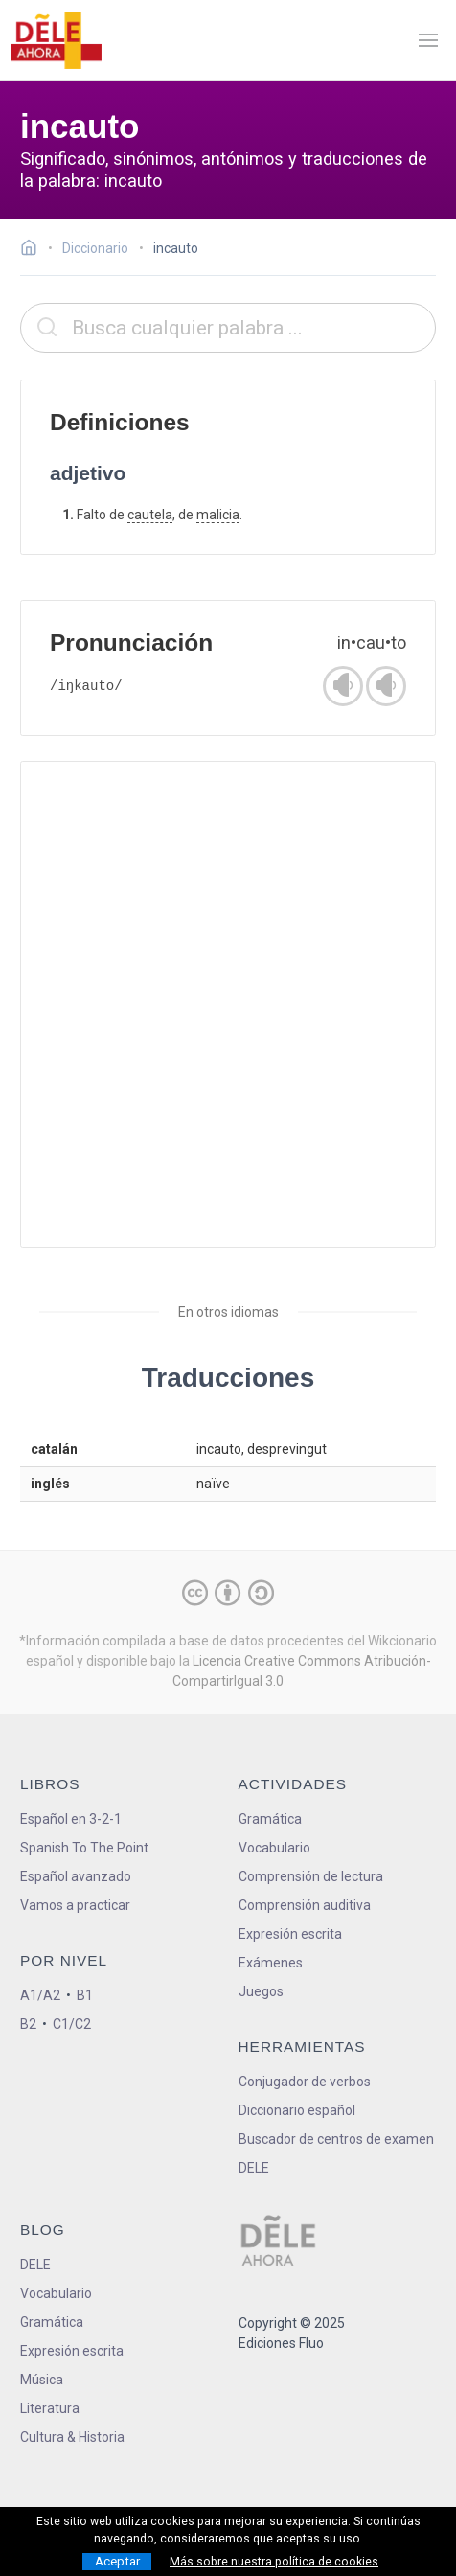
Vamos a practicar (75, 1905)
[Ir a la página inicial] (34, 250)
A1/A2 (40, 1995)
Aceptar (117, 2561)
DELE (35, 2264)
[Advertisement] (228, 1004)
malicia (217, 514)
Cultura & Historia (72, 2437)
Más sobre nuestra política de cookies (274, 2561)
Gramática (270, 1819)
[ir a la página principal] (55, 40)
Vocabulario (274, 1847)
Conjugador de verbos (305, 2081)
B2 (28, 2024)
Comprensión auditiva (305, 1905)
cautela (149, 514)
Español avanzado (75, 1876)
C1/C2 (72, 2024)
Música (41, 2379)
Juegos (261, 1991)
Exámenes (271, 1962)
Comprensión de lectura (311, 1876)
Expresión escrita (290, 1934)
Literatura (50, 2408)
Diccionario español (297, 2110)
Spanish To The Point (84, 1847)
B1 (85, 1995)
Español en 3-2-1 (71, 1819)
